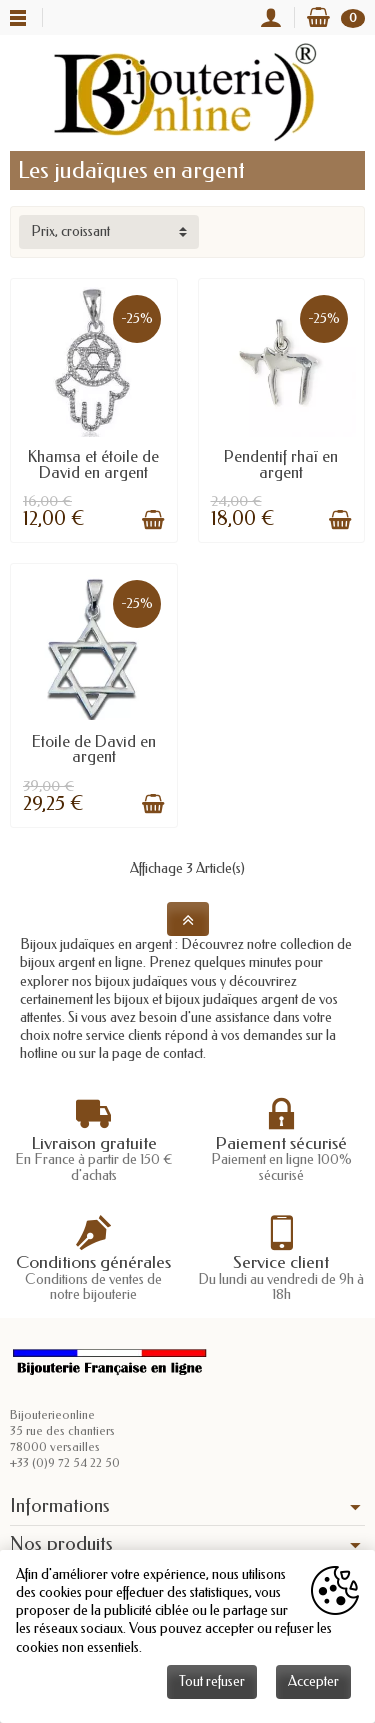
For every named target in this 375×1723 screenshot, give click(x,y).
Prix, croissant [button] (70, 231)
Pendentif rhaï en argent (281, 464)
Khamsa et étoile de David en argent (93, 464)
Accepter (313, 1681)
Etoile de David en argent (94, 749)
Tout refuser (212, 1681)
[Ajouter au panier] (153, 520)
